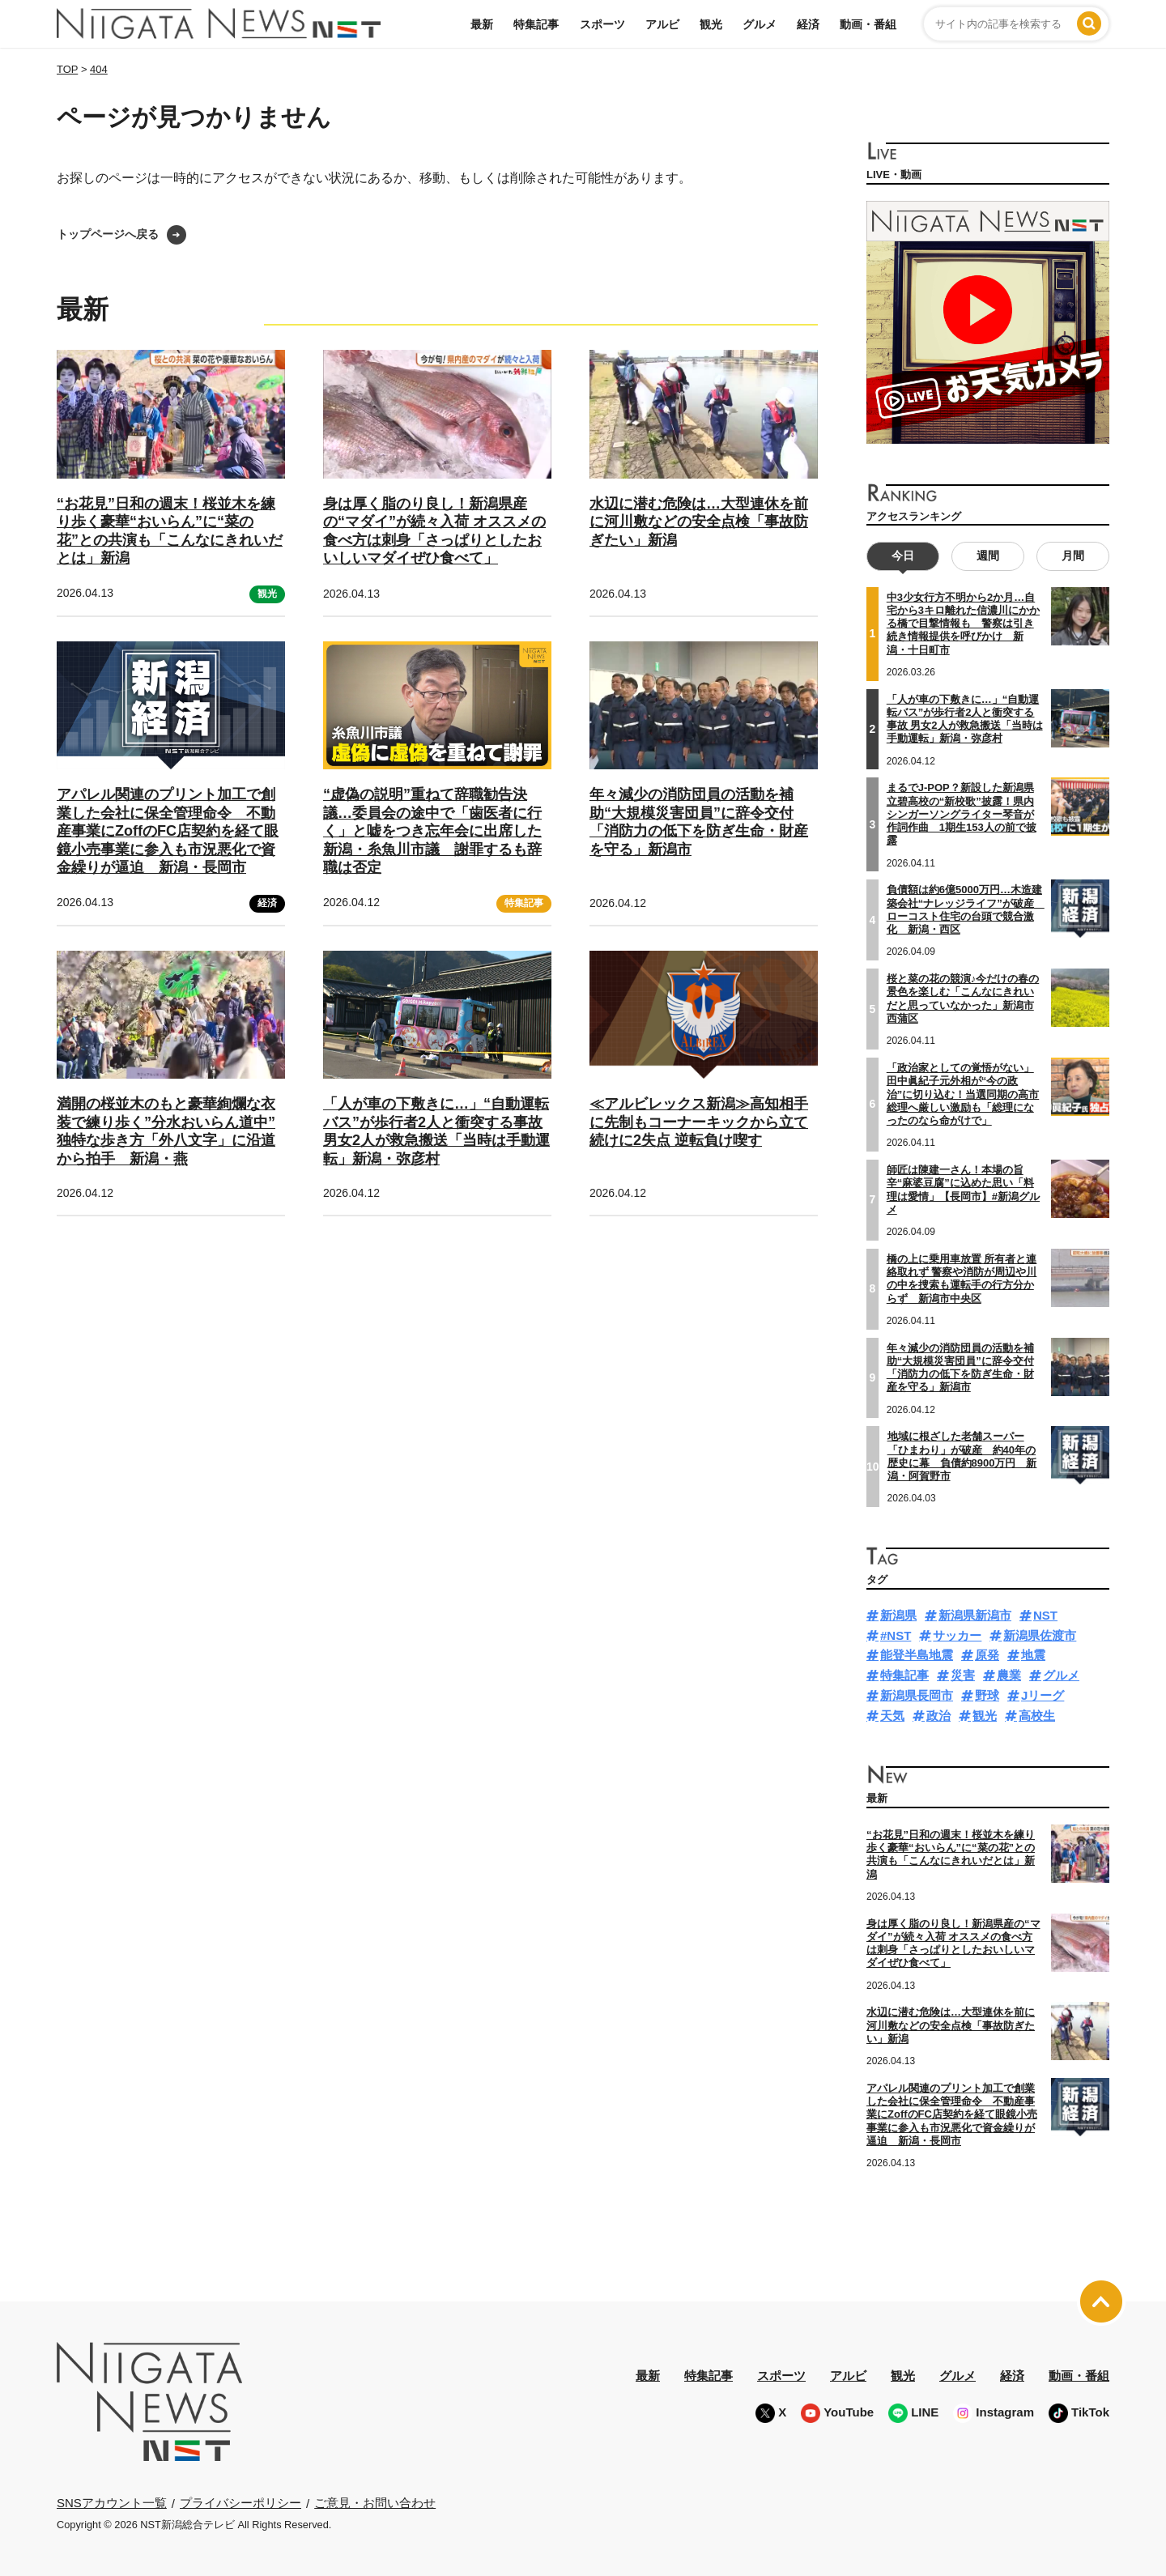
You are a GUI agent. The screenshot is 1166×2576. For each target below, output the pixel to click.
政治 (938, 1715)
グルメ (760, 24)
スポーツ (602, 24)
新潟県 (898, 1615)
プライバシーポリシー (240, 2503)
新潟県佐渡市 (1039, 1635)
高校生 (1037, 1715)
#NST (895, 1635)
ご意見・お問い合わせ (375, 2503)
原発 (987, 1655)
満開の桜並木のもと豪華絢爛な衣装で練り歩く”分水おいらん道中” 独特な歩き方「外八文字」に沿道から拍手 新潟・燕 (166, 1131)
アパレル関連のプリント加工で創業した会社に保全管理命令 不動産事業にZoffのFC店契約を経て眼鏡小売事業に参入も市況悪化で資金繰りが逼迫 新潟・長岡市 (168, 830)
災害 (963, 1675)
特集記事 (536, 24)
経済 (808, 24)
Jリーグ (1042, 1695)
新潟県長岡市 (916, 1695)
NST (1045, 1615)
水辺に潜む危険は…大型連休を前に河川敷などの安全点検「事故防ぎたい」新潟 (698, 522)
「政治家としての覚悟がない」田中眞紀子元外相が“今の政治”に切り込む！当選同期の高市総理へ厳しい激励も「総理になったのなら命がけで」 (963, 1094)
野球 (987, 1695)
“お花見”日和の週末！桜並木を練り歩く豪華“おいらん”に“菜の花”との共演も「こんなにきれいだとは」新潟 (950, 1854)
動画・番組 (868, 24)
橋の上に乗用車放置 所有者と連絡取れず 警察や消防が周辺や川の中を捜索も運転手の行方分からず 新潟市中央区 (962, 1279)
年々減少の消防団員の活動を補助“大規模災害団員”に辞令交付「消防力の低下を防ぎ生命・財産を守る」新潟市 (698, 822)
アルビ (662, 24)
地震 (1033, 1655)
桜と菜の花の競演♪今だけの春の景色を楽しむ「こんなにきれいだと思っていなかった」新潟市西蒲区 (963, 998)
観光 (711, 24)
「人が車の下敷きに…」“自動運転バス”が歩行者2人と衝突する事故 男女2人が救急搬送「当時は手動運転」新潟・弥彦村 (436, 1131)
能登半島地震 (916, 1655)
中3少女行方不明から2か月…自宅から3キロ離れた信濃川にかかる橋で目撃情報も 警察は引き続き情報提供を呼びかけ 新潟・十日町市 (963, 623)
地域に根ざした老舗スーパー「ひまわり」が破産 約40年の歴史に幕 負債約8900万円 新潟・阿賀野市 (962, 1456)
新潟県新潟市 (974, 1615)
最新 (481, 24)
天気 (892, 1715)
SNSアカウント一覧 (112, 2503)
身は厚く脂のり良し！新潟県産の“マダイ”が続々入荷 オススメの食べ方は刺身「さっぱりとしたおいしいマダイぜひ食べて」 (953, 1943)
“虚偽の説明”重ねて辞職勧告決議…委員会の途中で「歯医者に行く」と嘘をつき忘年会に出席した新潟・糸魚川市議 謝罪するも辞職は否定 (432, 830)
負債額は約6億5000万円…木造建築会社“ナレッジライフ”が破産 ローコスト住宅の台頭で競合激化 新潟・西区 (966, 909)
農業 (1009, 1675)
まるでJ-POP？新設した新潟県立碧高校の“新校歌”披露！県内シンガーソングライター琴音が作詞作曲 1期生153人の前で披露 (961, 813)
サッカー (957, 1635)
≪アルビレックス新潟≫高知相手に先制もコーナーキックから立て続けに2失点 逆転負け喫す (698, 1122)
